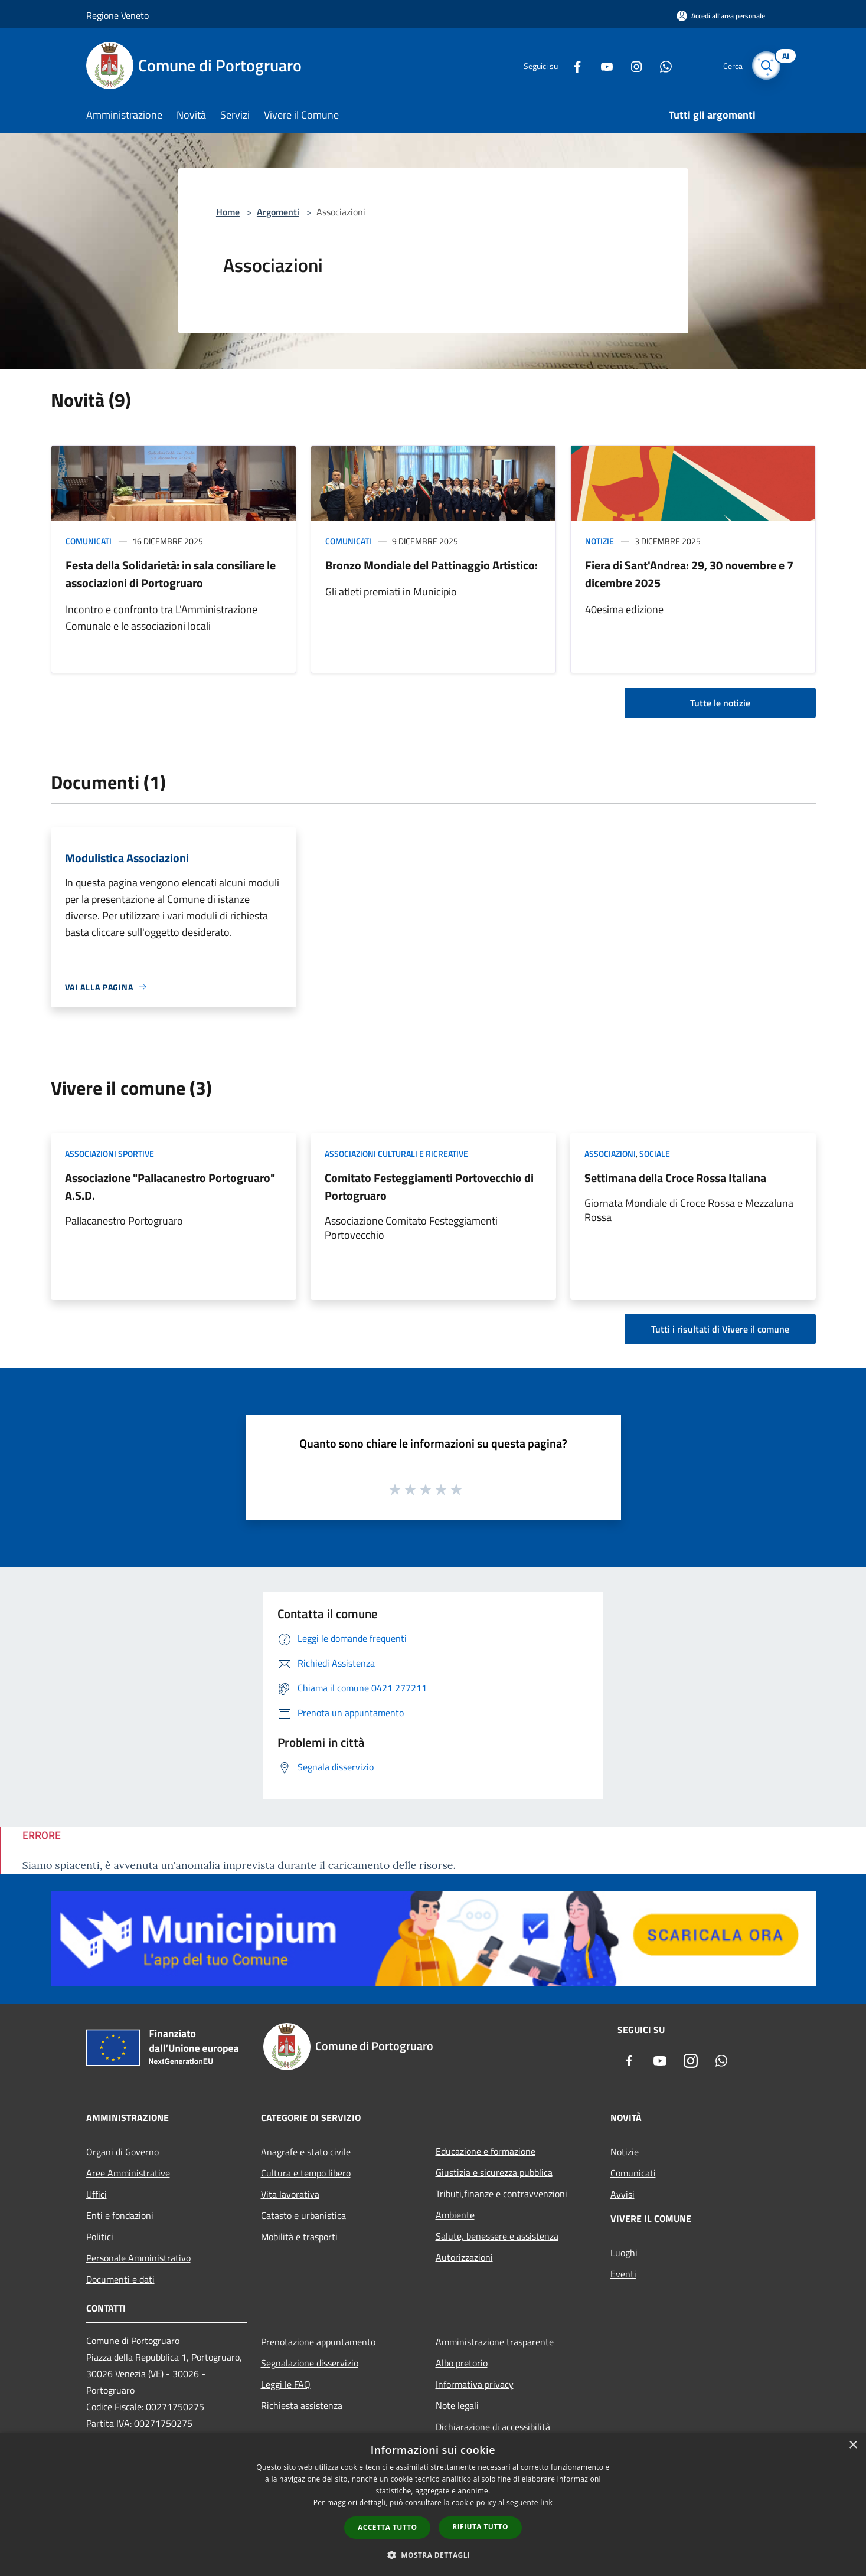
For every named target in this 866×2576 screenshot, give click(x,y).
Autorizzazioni (464, 2257)
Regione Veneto (117, 15)
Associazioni (610, 1153)
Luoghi (624, 2253)
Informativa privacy (475, 2384)
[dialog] (433, 2504)
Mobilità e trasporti (299, 2237)
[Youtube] (602, 65)
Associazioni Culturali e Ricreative (396, 1153)
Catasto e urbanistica (303, 2215)
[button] (433, 2555)
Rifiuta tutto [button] (480, 2527)
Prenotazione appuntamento (318, 2342)
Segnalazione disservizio (309, 2363)
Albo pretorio (462, 2363)
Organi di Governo (122, 2152)
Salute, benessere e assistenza (497, 2236)
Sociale (654, 1153)
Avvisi (622, 2194)
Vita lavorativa (290, 2194)
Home (228, 212)
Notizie (599, 541)
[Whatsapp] (661, 65)
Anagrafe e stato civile (306, 2152)
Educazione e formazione (485, 2151)
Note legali (457, 2405)
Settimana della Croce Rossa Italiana (675, 1177)
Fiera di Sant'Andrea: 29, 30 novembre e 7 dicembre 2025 (689, 574)
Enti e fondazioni (119, 2215)
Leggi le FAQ (286, 2384)
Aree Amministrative (128, 2173)
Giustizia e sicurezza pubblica (494, 2172)
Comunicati (89, 541)
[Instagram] (631, 65)
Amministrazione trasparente (495, 2342)
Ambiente (455, 2215)
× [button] (852, 2445)
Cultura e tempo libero (306, 2173)
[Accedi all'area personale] (720, 16)
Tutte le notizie (720, 703)
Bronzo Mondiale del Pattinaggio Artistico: (431, 565)
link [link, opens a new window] (546, 2503)
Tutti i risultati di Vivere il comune (720, 1329)
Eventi (623, 2274)
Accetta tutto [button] (387, 2527)
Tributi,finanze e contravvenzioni (501, 2194)
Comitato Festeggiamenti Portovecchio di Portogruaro (429, 1186)
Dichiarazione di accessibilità (493, 2427)
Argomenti (278, 212)
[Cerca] (766, 65)
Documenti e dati (120, 2279)
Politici (99, 2237)
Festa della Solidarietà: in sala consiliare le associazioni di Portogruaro (171, 574)
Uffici (96, 2194)
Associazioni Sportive (109, 1153)
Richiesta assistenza (301, 2405)
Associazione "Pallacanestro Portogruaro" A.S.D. (170, 1186)
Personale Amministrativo (138, 2258)
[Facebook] (572, 65)
